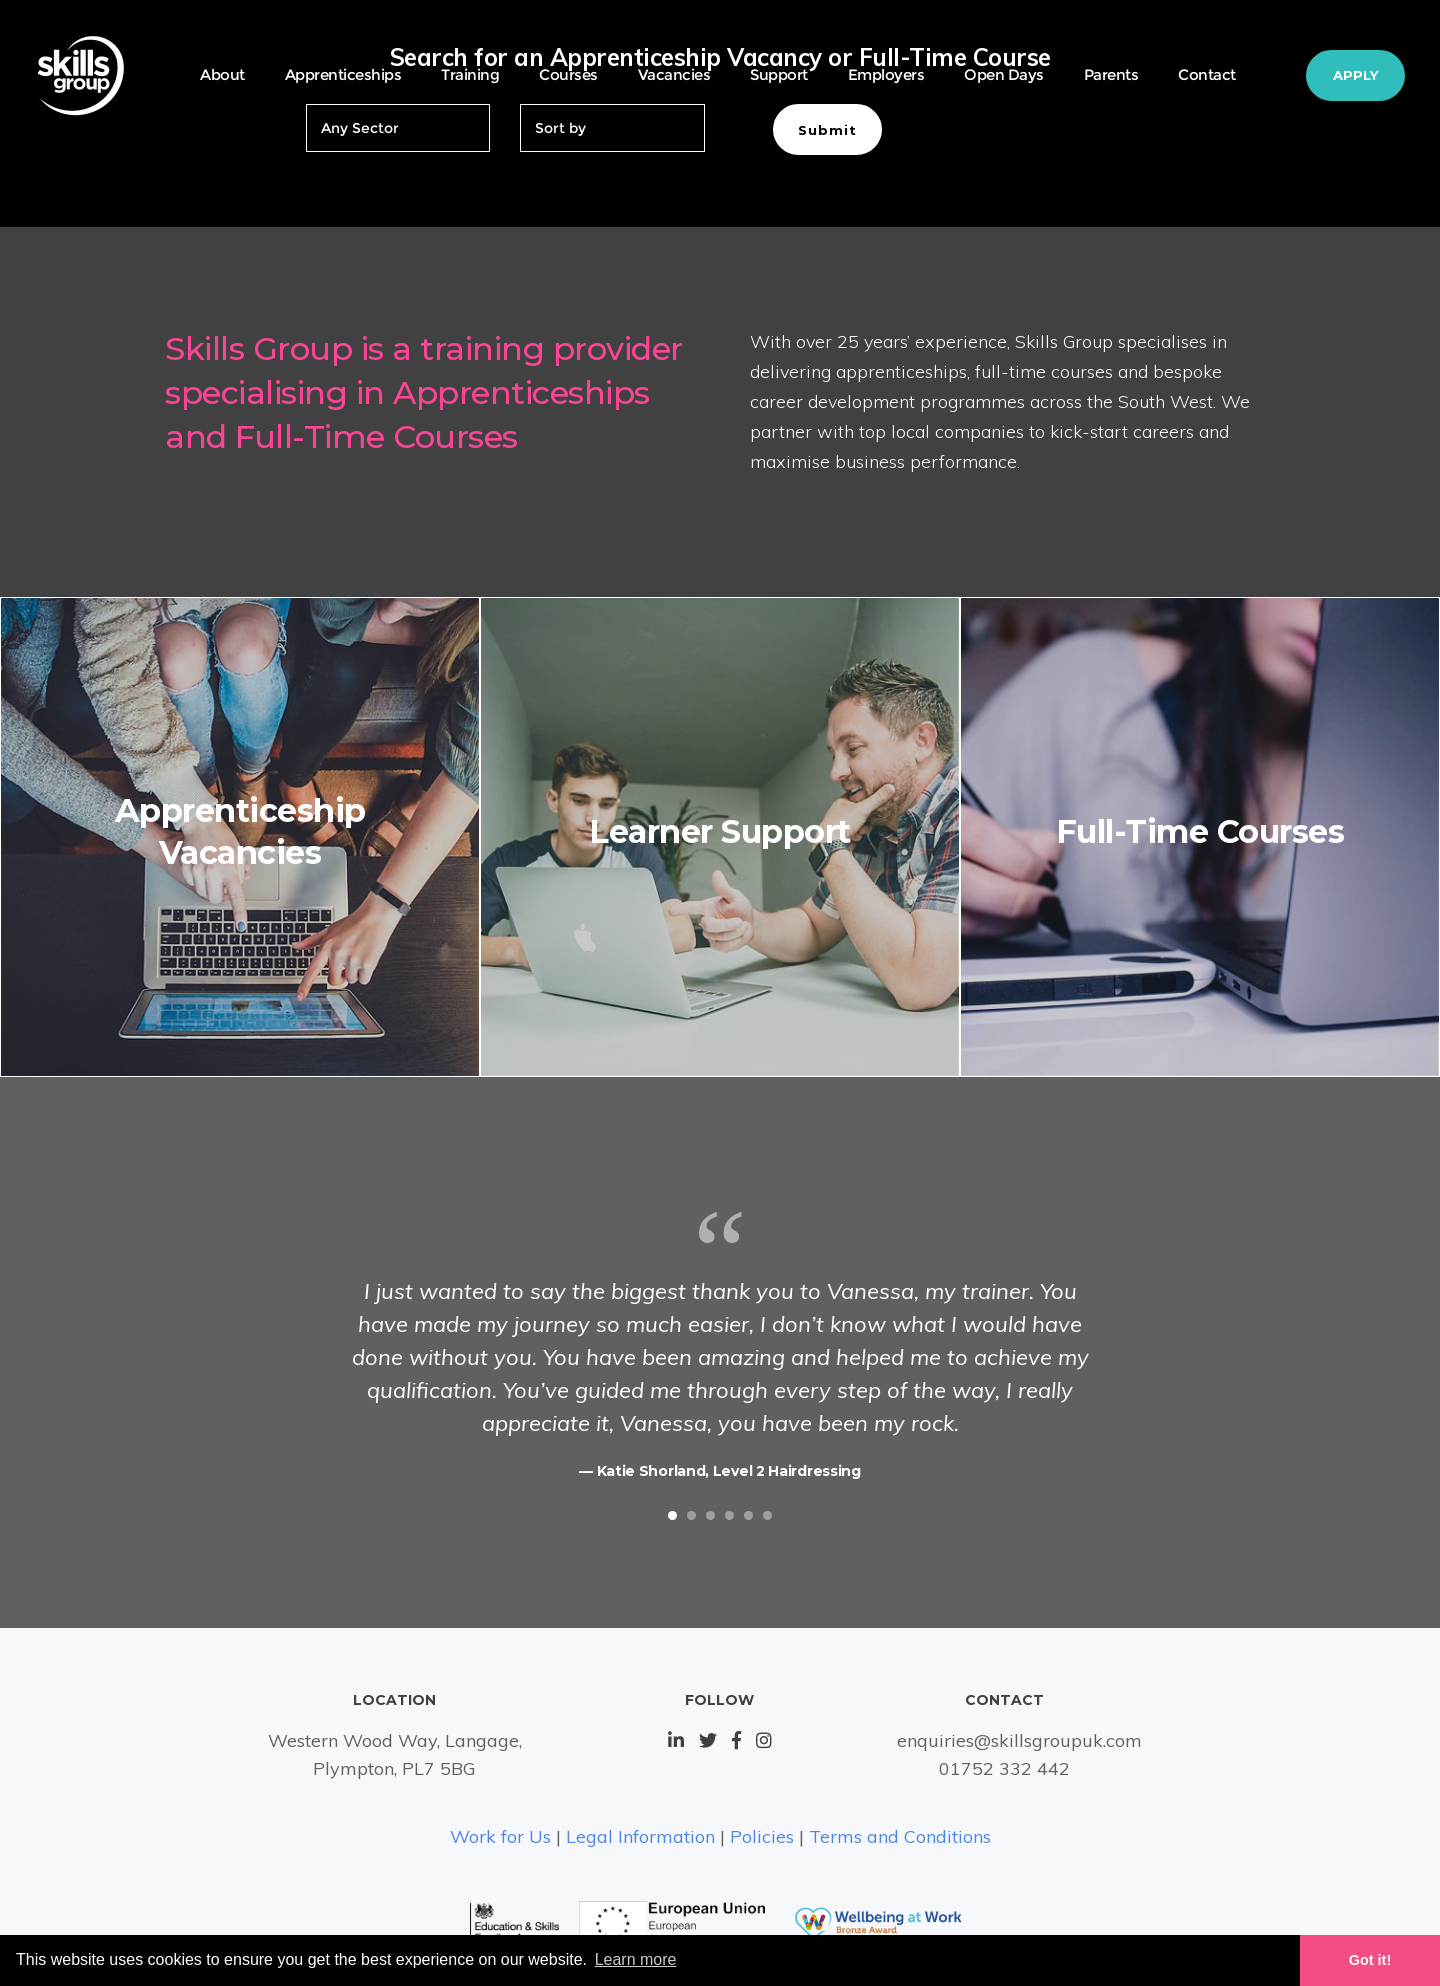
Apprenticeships (343, 74)
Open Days (1004, 74)
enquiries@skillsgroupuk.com (1019, 1740)
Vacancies (674, 74)
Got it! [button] (1370, 1960)
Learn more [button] (636, 1959)
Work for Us (500, 1836)
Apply (1355, 75)
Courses (568, 74)
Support (779, 74)
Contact (1207, 74)
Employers (886, 74)
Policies (762, 1836)
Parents (1111, 74)
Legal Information (640, 1836)
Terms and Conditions (900, 1836)
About (222, 74)
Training (470, 74)
